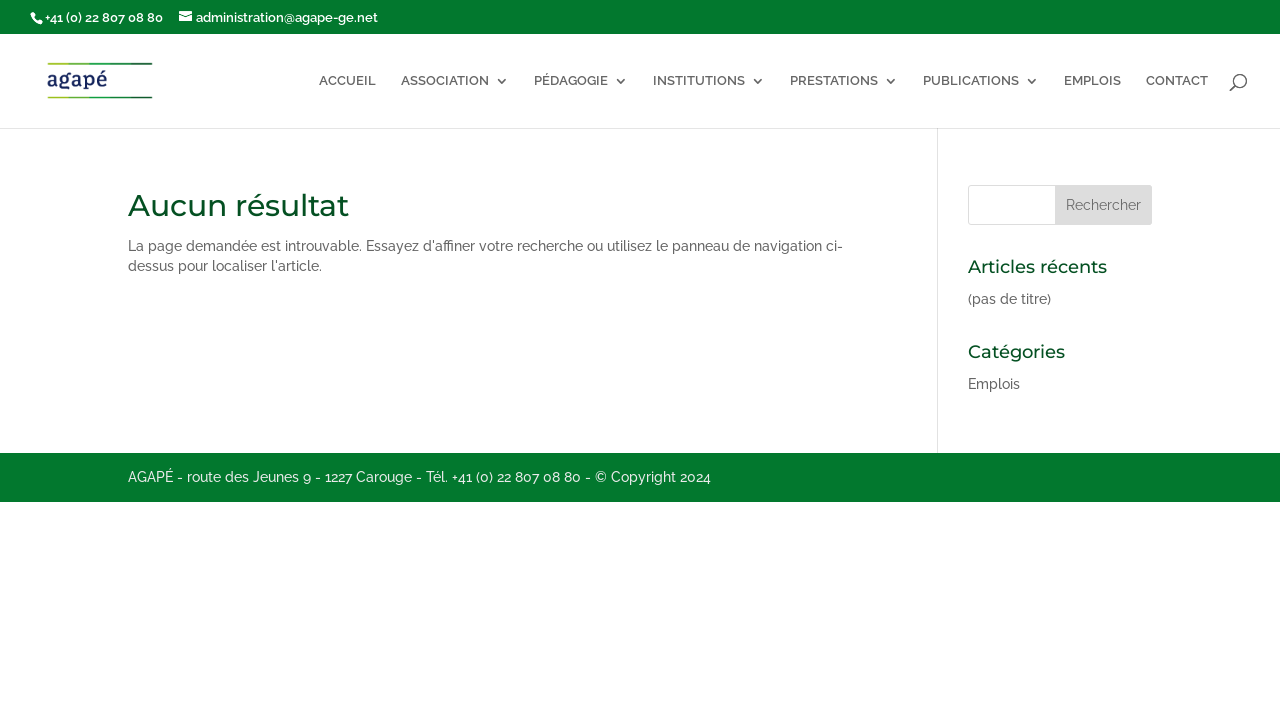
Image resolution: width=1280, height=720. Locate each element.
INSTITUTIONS (699, 81)
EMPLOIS (1092, 81)
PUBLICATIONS (971, 81)
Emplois (994, 384)
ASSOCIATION (445, 81)
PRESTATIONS (834, 81)
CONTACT (1177, 81)
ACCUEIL (347, 81)
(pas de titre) (1009, 299)
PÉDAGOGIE (571, 81)
